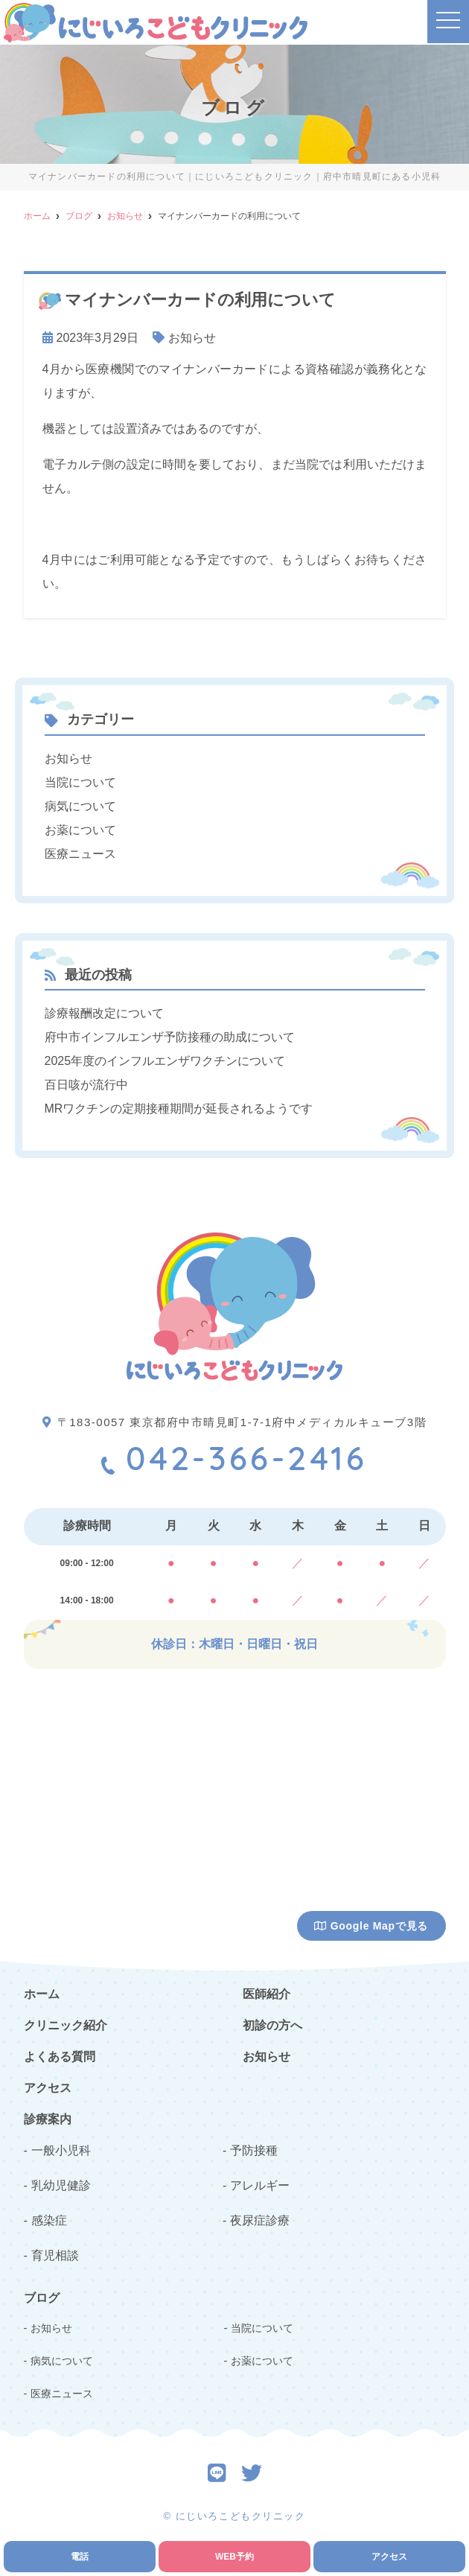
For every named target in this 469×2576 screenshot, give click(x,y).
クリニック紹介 (65, 2025)
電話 (80, 2556)
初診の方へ (272, 2025)
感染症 (49, 2220)
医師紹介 (266, 1994)
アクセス (389, 2556)
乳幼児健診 (61, 2185)
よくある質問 (59, 2056)
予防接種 (254, 2150)
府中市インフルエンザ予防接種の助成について (170, 1037)
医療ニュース (80, 853)
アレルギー (260, 2185)
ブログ (42, 2298)
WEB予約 (234, 2556)
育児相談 (55, 2255)
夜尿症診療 (260, 2220)
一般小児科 (61, 2150)
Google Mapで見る (371, 1926)
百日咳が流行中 (86, 1084)
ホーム (42, 1994)
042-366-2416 (234, 1457)
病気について (80, 806)
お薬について (80, 830)
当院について (80, 782)
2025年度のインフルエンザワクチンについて (165, 1061)
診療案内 (47, 2119)
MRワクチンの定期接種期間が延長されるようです (179, 1108)
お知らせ (192, 337)
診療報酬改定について (104, 1013)
